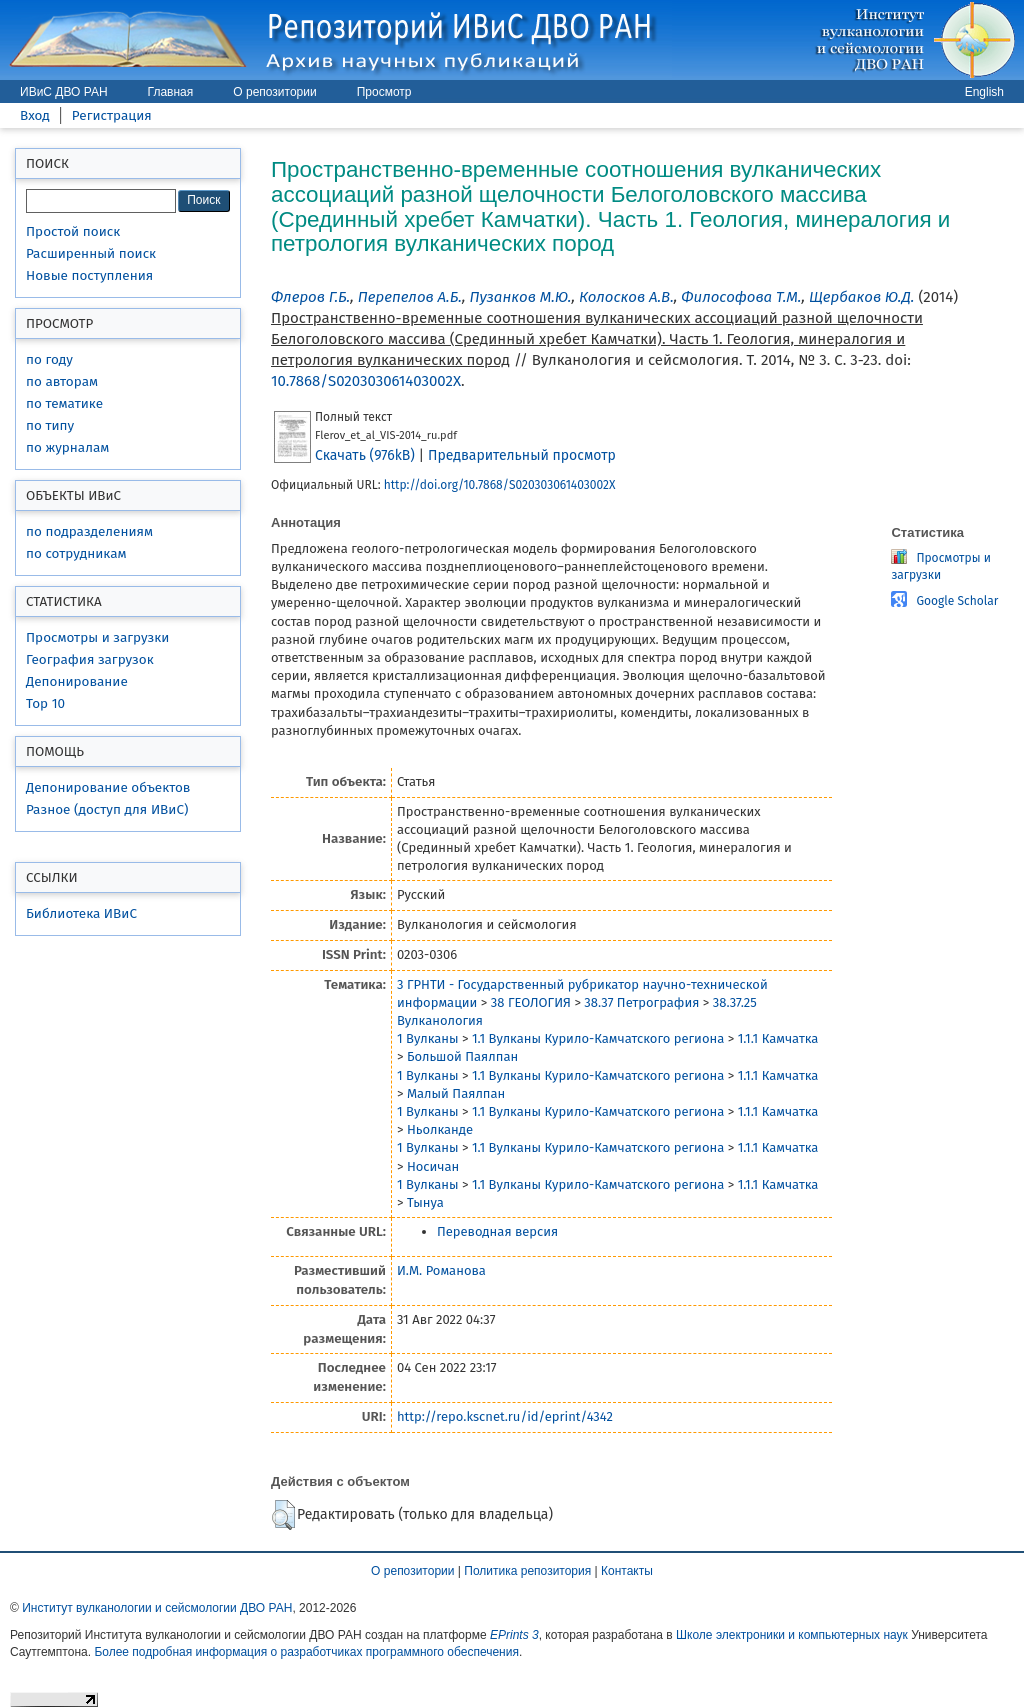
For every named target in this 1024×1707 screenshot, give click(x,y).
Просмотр (384, 92)
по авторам (62, 381)
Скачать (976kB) (365, 455)
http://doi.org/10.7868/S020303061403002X (500, 485)
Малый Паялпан (456, 1093)
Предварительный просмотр (522, 455)
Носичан (433, 1166)
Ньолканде (440, 1129)
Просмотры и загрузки (97, 637)
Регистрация (112, 115)
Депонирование (77, 681)
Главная (171, 92)
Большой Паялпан (462, 1056)
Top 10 (45, 703)
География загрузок (90, 659)
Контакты (627, 1571)
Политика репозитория (527, 1571)
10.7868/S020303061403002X (366, 381)
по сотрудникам (76, 553)
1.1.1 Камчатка (778, 1038)
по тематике (64, 403)
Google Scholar (957, 601)
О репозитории (274, 92)
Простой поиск (73, 231)
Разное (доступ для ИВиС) (107, 809)
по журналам (67, 447)
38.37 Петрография (641, 1002)
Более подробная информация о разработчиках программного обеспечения (306, 1652)
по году (49, 359)
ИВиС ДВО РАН (64, 92)
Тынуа (425, 1202)
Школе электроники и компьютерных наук (792, 1635)
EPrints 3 (514, 1635)
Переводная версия (497, 1231)
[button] (283, 1515)
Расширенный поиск (91, 253)
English (984, 92)
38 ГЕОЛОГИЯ (531, 1002)
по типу (50, 425)
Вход (35, 115)
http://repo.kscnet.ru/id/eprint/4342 (505, 1416)
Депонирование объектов (108, 787)
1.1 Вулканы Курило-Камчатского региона (598, 1038)
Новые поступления (89, 275)
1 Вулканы (428, 1038)
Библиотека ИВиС (81, 913)
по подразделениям (89, 531)
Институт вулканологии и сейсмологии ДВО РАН (157, 1608)
